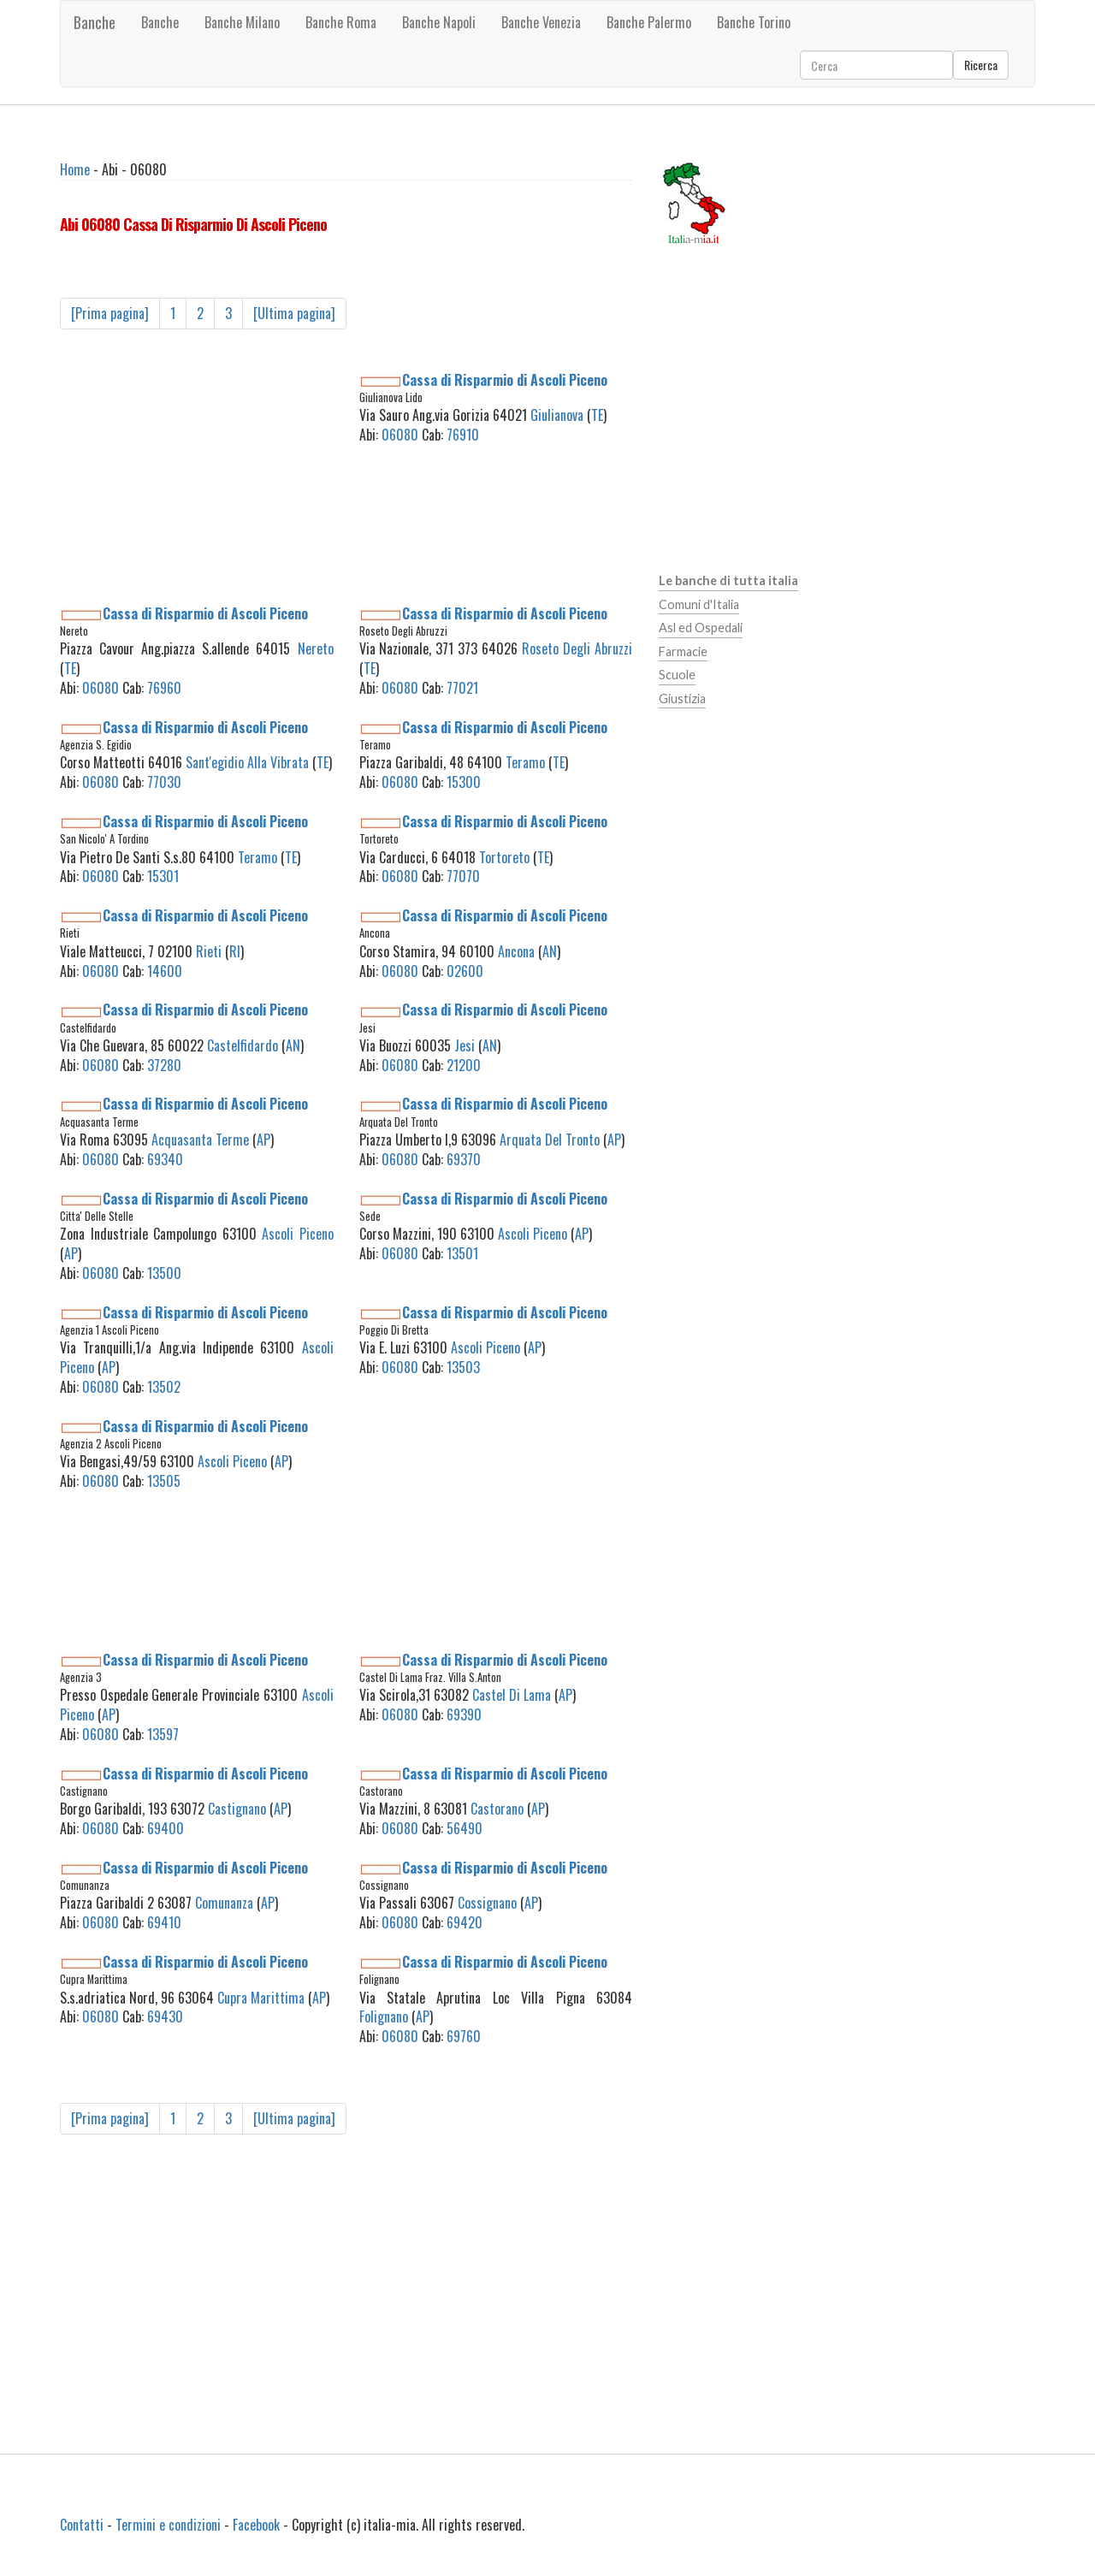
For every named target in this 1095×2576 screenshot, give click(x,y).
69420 (464, 1922)
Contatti (82, 2524)
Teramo (525, 762)
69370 (464, 1159)
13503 (463, 1367)
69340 (165, 1159)
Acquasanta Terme (200, 1139)
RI (234, 951)
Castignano (237, 1808)
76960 (164, 688)
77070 (463, 876)
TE (597, 415)
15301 (163, 876)
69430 (165, 2016)
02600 (465, 971)
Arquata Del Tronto (550, 1139)
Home (75, 169)
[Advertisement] (197, 477)
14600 (164, 971)
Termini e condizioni (168, 2524)
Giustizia (682, 698)
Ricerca (980, 65)
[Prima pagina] (110, 313)
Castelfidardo (242, 1045)
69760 (464, 2036)
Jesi (464, 1045)
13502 (164, 1387)
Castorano (497, 1808)
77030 (164, 782)
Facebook (256, 2524)
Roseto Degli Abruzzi (577, 648)
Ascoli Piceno (298, 1233)
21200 (464, 1065)
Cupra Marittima (261, 1997)
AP (263, 1139)
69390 (464, 1714)
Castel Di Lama (511, 1695)
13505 (164, 1481)
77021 (462, 688)
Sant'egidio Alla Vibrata (247, 762)
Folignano (383, 2016)
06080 (400, 434)
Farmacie (683, 651)
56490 (464, 1828)
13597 (163, 1734)
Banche (94, 22)
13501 (462, 1253)
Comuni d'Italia (699, 604)
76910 (463, 434)
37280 (164, 1065)
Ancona (516, 951)
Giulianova (556, 415)
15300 (464, 782)
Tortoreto (504, 857)
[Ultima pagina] (294, 313)
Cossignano (487, 1902)
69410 (164, 1922)
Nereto (316, 648)
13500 (164, 1273)
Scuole (677, 674)
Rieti (209, 951)
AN (549, 951)
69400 (165, 1828)
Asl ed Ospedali (701, 627)
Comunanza (224, 1902)
